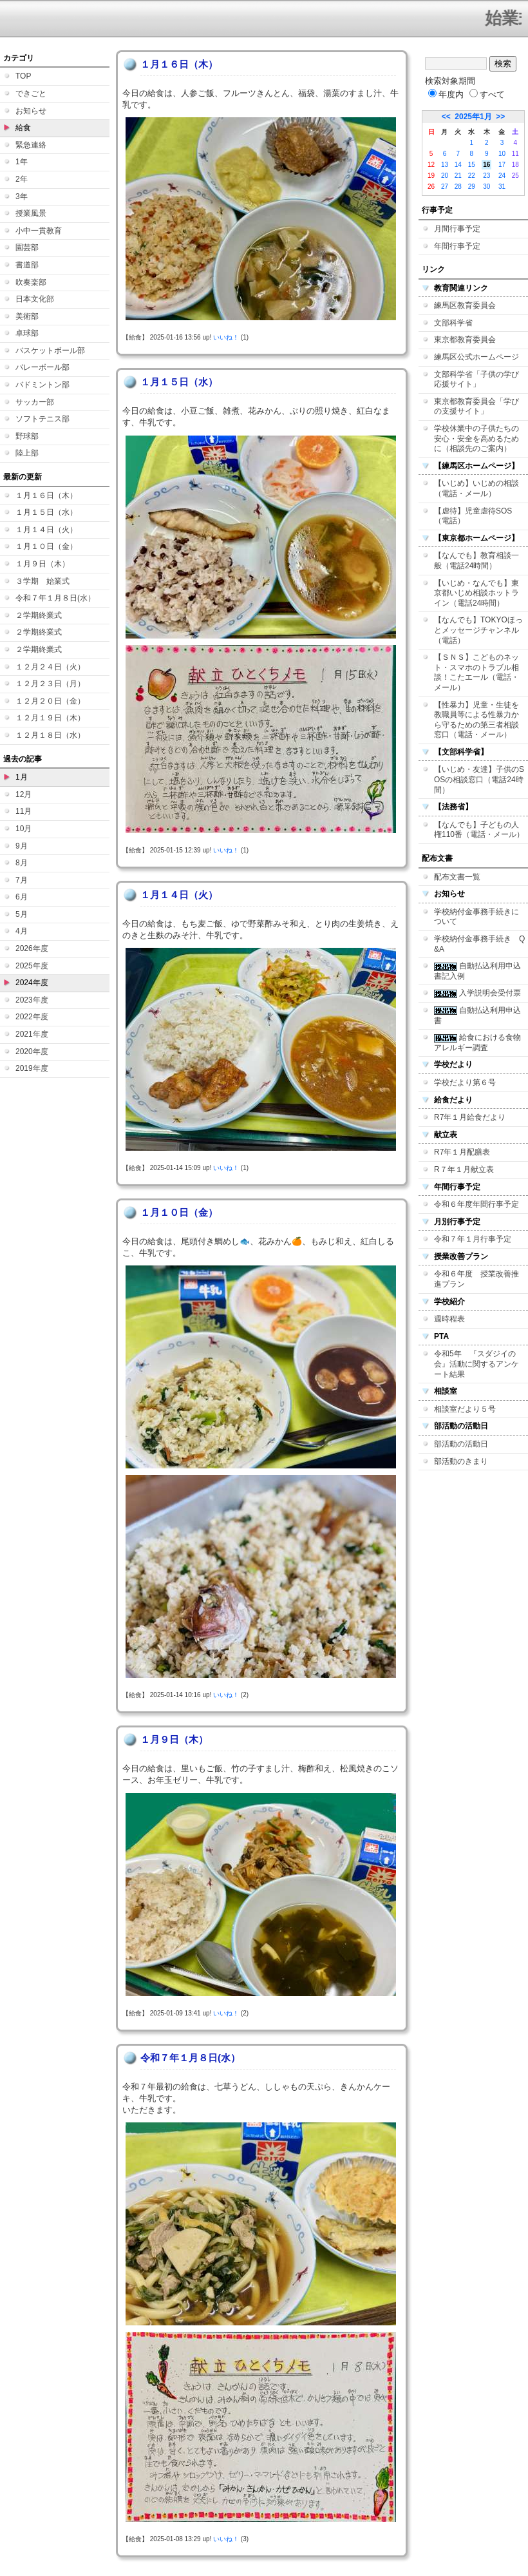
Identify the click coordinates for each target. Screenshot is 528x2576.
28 (458, 186)
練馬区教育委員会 (465, 305)
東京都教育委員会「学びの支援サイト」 (476, 406)
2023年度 (31, 999)
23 (486, 175)
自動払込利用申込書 (477, 1015)
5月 (21, 914)
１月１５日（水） (46, 512)
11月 (23, 811)
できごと (30, 93)
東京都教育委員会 (465, 339)
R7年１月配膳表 (462, 1152)
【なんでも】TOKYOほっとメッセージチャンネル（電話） (478, 629)
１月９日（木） (42, 563)
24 (501, 175)
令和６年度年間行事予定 (476, 1204)
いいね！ (226, 337)
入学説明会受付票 (477, 992)
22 (471, 175)
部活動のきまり (461, 1461)
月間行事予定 (457, 228)
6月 (21, 896)
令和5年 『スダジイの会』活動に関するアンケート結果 (476, 1363)
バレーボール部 (42, 367)
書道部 (27, 264)
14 (458, 164)
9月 (21, 846)
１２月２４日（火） (50, 666)
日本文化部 (34, 298)
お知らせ (30, 110)
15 (471, 164)
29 (471, 186)
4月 (21, 931)
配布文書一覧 (457, 876)
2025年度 (31, 965)
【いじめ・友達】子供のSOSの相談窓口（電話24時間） (479, 779)
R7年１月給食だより (469, 1117)
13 (444, 164)
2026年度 (31, 948)
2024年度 (31, 982)
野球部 (27, 436)
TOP (23, 76)
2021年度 (31, 1034)
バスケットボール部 (50, 350)
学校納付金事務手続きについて (476, 917)
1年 (21, 161)
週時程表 (449, 1318)
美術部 (27, 316)
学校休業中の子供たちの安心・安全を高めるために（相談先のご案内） (476, 438)
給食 (23, 127)
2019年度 (31, 1068)
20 (444, 175)
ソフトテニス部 (42, 418)
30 (486, 186)
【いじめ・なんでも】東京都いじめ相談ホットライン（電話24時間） (476, 593)
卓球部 (27, 333)
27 (444, 186)
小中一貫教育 (38, 230)
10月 (23, 828)
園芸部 (27, 247)
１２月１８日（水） (50, 735)
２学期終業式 (38, 615)
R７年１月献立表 (464, 1169)
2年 (21, 179)
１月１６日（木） (46, 495)
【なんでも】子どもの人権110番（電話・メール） (479, 830)
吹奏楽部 (30, 282)
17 (501, 164)
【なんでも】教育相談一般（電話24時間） (476, 560)
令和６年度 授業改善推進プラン (476, 1279)
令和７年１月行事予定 (472, 1239)
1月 (21, 777)
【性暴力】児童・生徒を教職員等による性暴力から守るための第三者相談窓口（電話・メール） (476, 720)
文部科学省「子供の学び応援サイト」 (476, 379)
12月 (23, 794)
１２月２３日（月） (50, 683)
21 (458, 175)
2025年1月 (473, 116)
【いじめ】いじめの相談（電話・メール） (476, 488)
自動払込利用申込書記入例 (477, 971)
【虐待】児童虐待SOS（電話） (473, 516)
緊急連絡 (30, 144)
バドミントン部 (42, 384)
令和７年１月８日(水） (55, 597)
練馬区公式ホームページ (476, 356)
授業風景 (30, 213)
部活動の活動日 (461, 1443)
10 (501, 153)
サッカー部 (34, 402)
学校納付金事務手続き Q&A (479, 944)
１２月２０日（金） (50, 701)
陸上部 (27, 452)
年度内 (446, 94)
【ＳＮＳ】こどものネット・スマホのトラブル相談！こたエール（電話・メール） (476, 672)
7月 (21, 880)
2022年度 (31, 1016)
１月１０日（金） (46, 546)
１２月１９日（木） (50, 717)
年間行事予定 (457, 246)
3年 (21, 196)
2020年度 (31, 1051)
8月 (21, 862)
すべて (487, 94)
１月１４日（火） (46, 529)
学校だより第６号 (465, 1082)
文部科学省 (453, 322)
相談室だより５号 (465, 1409)
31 (501, 186)
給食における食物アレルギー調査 (477, 1042)
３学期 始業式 (42, 581)
